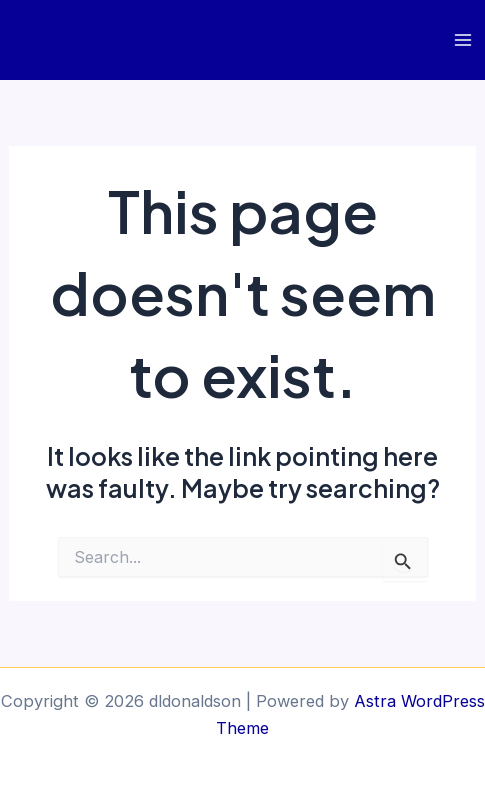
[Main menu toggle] (462, 40)
